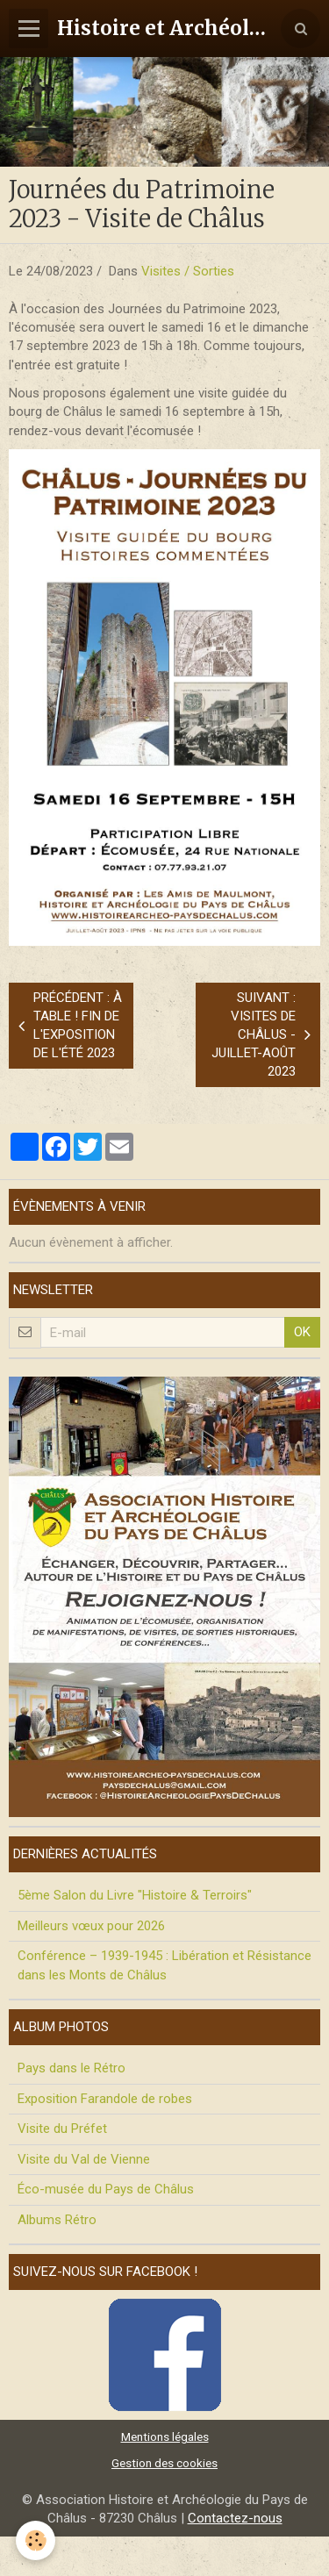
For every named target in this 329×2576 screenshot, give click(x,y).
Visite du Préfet (62, 2128)
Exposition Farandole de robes (105, 2099)
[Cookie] (35, 2540)
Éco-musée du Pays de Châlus (106, 2189)
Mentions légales (165, 2436)
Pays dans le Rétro (71, 2068)
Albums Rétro (57, 2220)
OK (302, 1332)
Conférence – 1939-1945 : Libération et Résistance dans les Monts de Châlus (164, 1965)
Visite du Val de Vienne (84, 2159)
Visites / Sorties (187, 271)
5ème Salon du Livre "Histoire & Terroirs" (135, 1895)
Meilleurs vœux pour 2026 (91, 1926)
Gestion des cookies (164, 2463)
